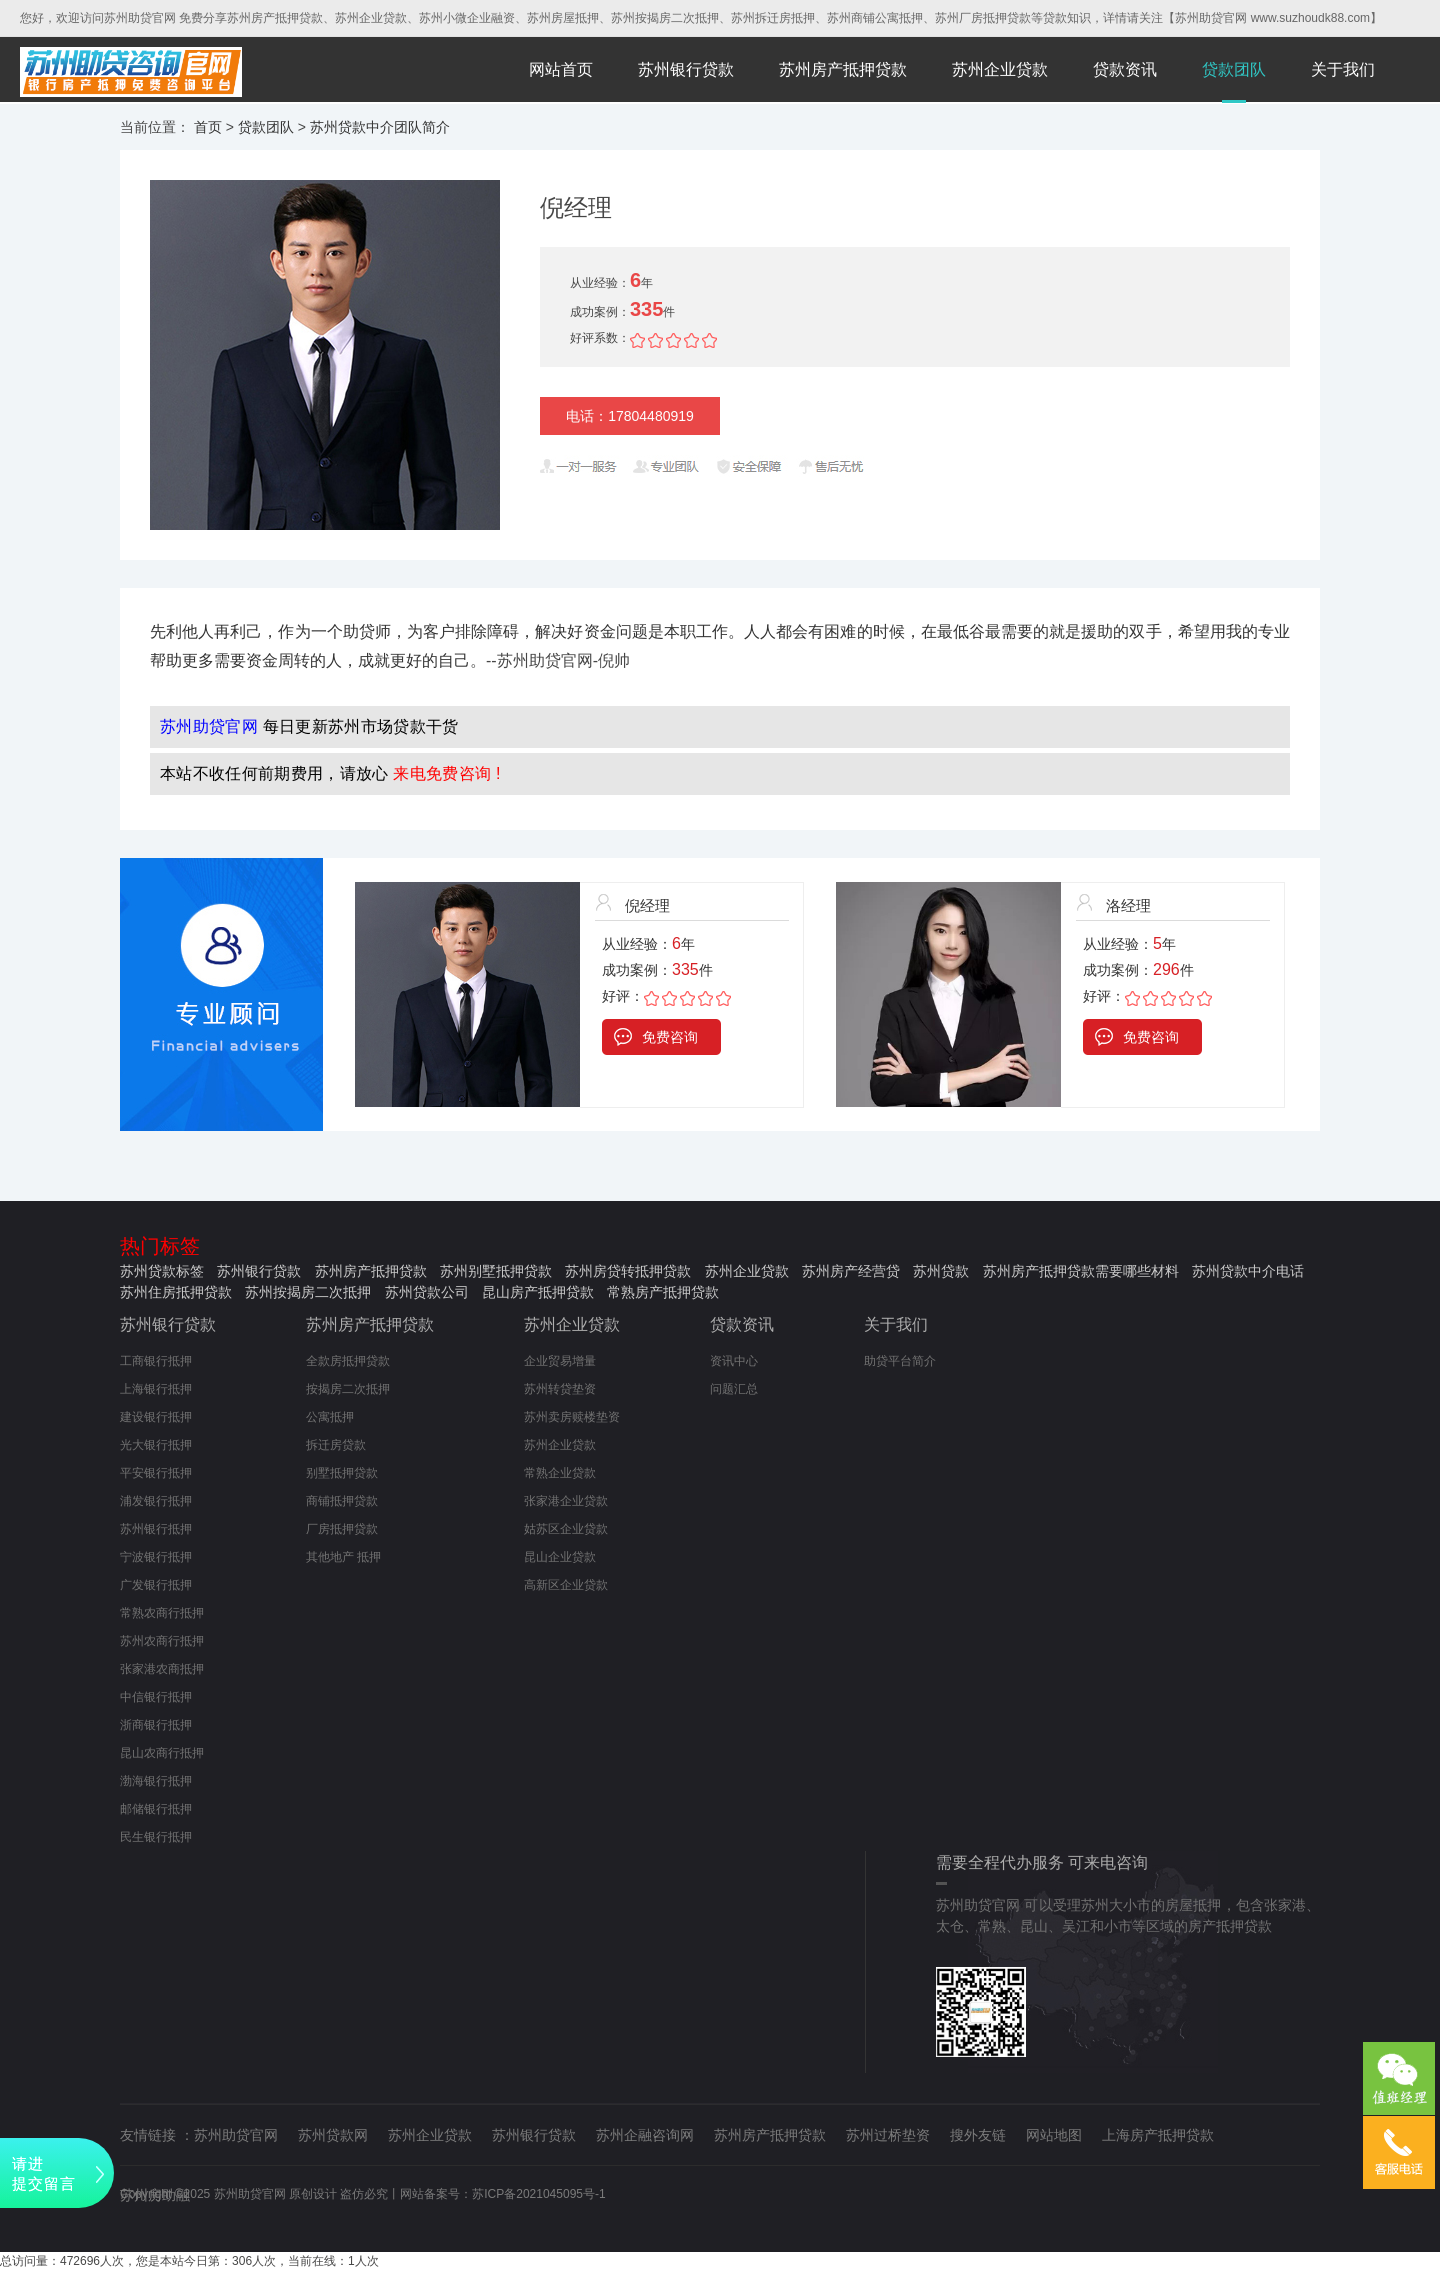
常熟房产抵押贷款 (663, 1292)
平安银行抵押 (156, 1473)
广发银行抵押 (156, 1585)
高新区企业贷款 (566, 1585)
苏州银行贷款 (686, 69)
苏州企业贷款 (1000, 69)
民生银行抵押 (156, 1837)
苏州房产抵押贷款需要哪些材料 (1081, 1271)
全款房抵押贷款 (348, 1361)
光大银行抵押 (156, 1445)
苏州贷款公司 (427, 1292)
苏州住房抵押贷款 (176, 1292)
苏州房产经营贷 (851, 1271)
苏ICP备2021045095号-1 (538, 2194)
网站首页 (561, 69)
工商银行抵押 (156, 1361)
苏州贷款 (941, 1271)
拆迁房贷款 (336, 1445)
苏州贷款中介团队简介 (380, 127)
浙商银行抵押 (156, 1725)
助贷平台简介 (900, 1361)
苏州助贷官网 (236, 2135)
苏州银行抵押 (156, 1529)
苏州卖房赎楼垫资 (572, 1417)
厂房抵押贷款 (342, 1529)
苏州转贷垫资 (560, 1389)
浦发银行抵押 (156, 1501)
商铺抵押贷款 (342, 1501)
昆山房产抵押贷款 (538, 1292)
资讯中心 (734, 1361)
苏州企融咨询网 (645, 2135)
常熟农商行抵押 (162, 1613)
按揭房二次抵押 (348, 1389)
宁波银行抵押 (156, 1557)
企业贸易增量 (560, 1361)
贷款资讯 (1125, 69)
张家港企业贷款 (566, 1501)
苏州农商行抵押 (162, 1641)
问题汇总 (734, 1389)
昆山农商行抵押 (162, 1753)
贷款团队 (1234, 69)
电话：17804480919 (630, 416)
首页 (208, 127)
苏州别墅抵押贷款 (496, 1271)
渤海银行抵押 (156, 1781)
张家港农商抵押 (162, 1669)
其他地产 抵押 (343, 1557)
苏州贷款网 (333, 2135)
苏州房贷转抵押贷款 (628, 1271)
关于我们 (1343, 69)
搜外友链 (978, 2135)
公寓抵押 (330, 1417)
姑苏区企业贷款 (566, 1529)
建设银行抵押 (156, 1417)
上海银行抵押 (156, 1389)
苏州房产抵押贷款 (843, 69)
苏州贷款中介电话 (1248, 1271)
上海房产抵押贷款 (1158, 2135)
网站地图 (1054, 2135)
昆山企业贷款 (560, 1557)
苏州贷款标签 (162, 1271)
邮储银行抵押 (156, 1809)
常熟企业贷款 (560, 1473)
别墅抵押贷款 (342, 1473)
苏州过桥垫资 (888, 2135)
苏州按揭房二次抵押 (308, 1292)
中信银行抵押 (156, 1697)
